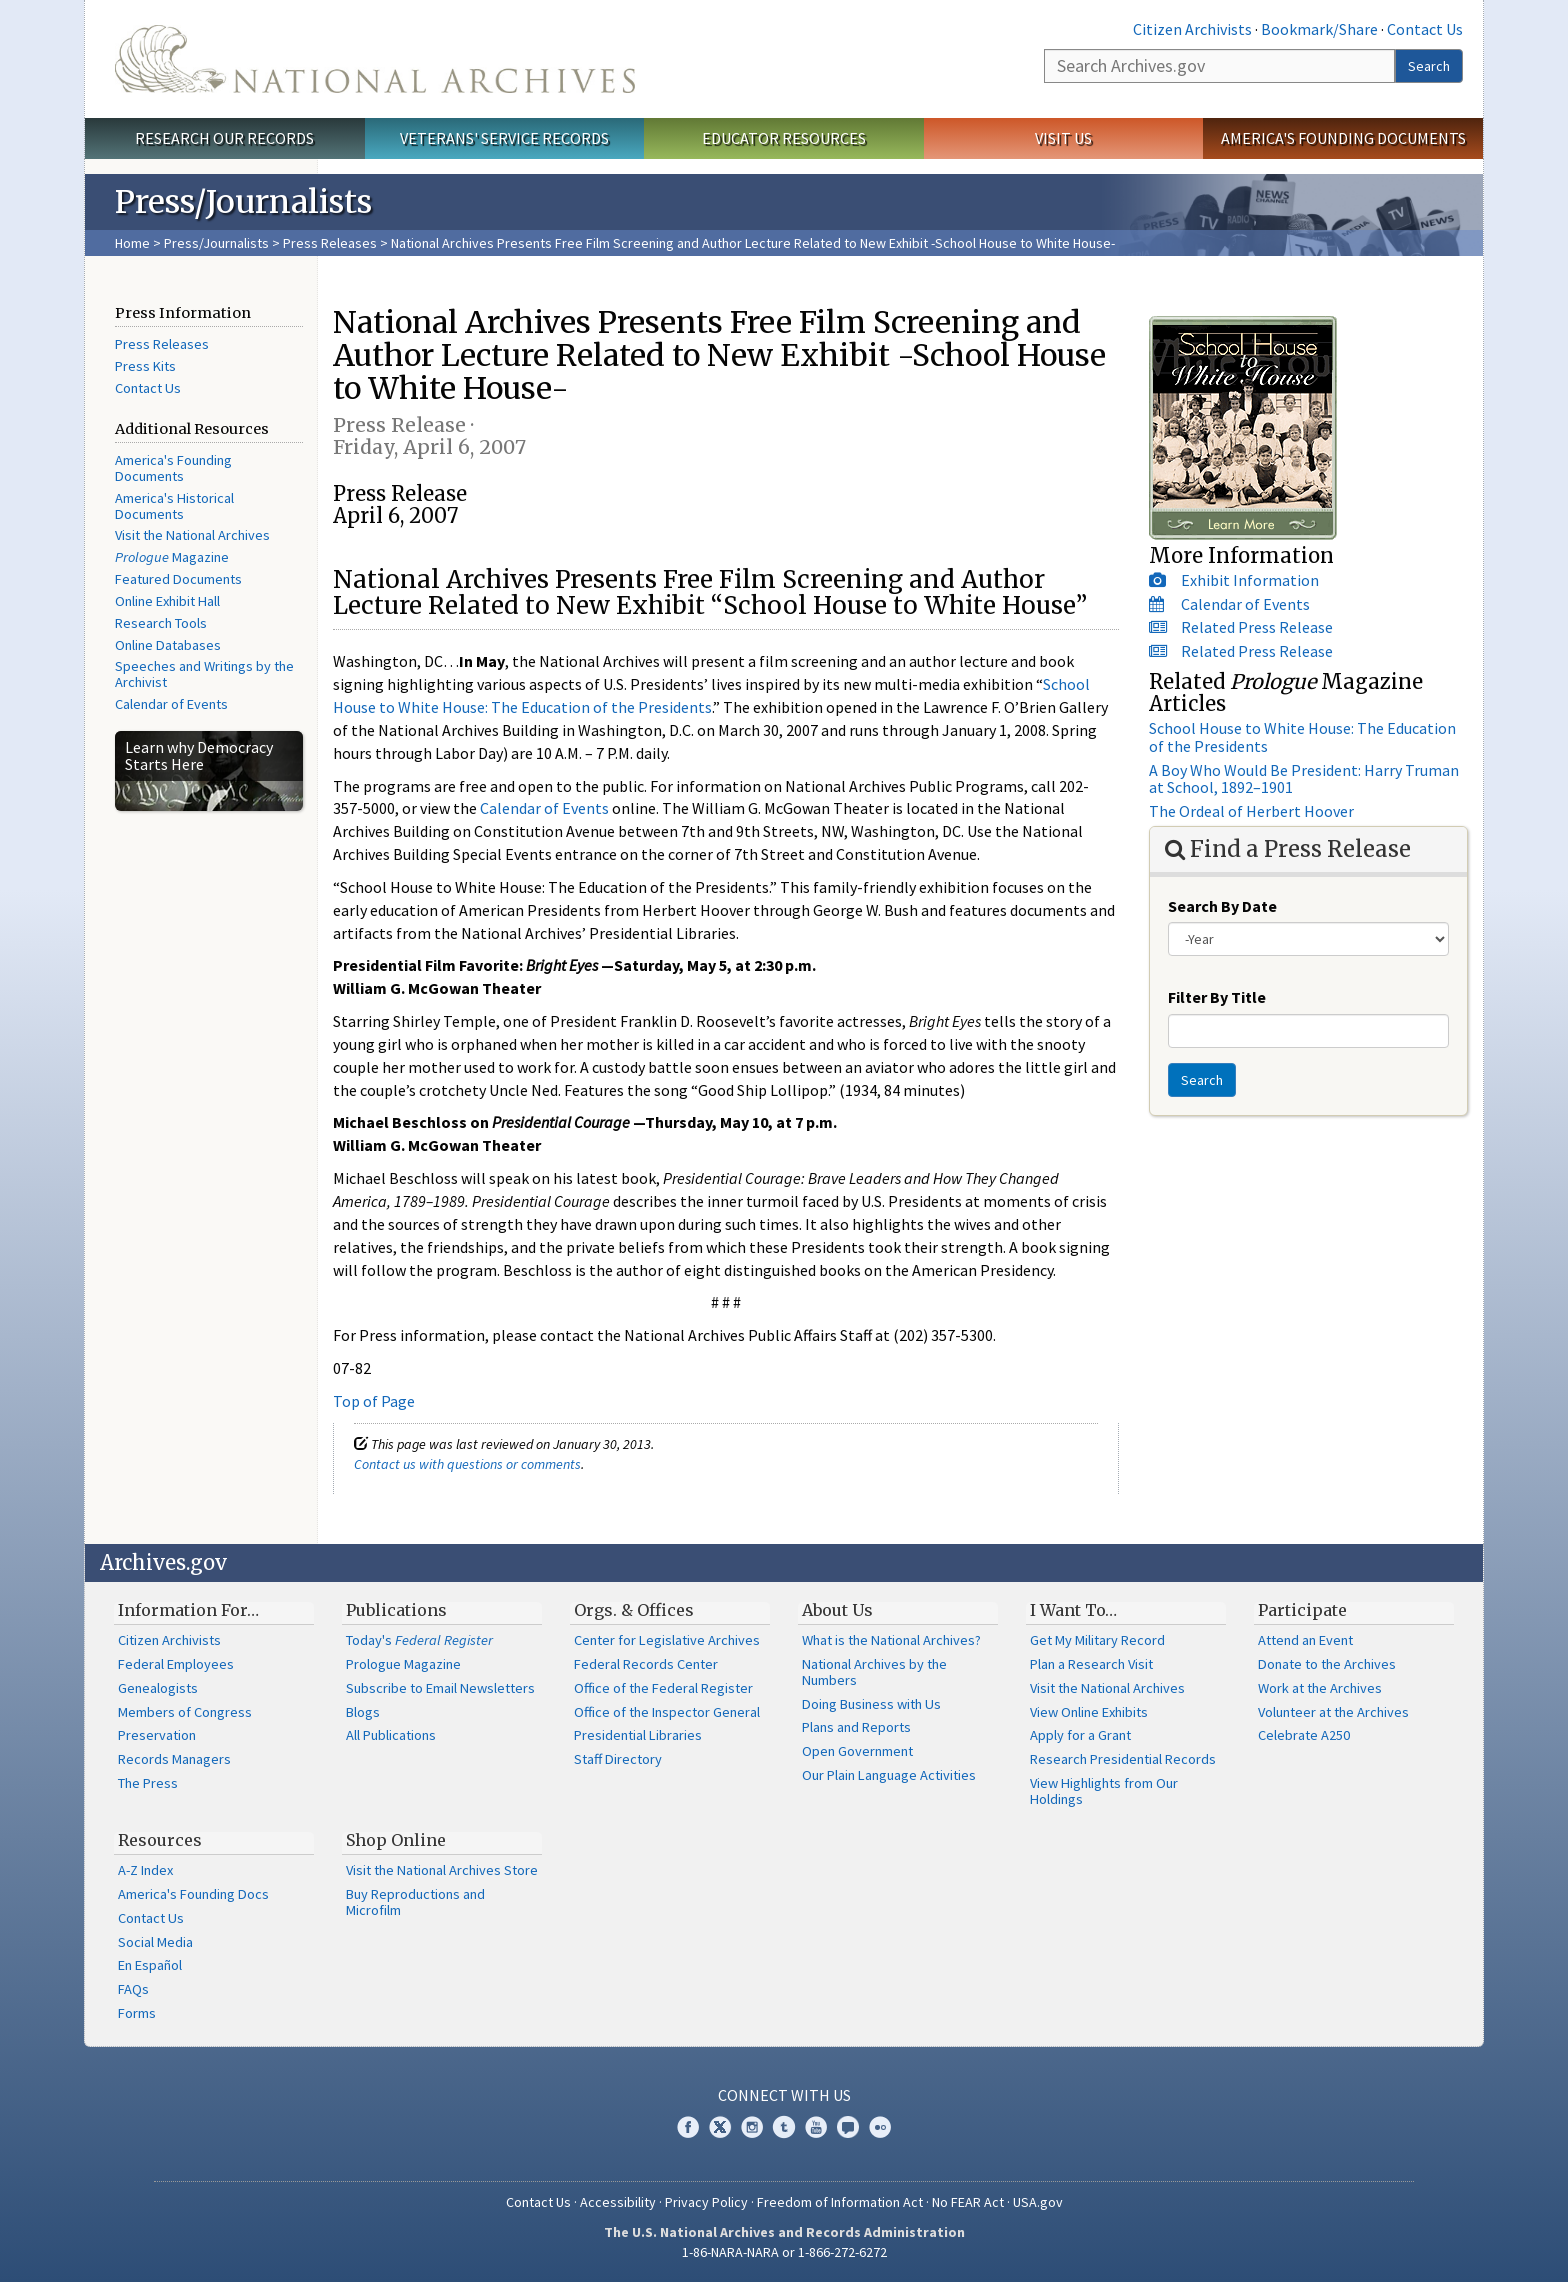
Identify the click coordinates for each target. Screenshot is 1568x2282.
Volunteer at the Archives (1333, 1712)
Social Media (155, 1942)
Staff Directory (618, 1759)
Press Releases (330, 243)
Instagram (752, 2127)
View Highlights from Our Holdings (1104, 1791)
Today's (419, 1640)
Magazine (172, 557)
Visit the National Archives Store (442, 1870)
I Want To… (1073, 1610)
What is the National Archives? (891, 1640)
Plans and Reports (856, 1727)
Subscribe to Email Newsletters (440, 1688)
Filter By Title (1217, 997)
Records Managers (174, 1759)
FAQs (133, 1989)
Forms (137, 2013)
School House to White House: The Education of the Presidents (1302, 737)
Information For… (188, 1610)
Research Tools (161, 623)
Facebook (688, 2127)
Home (132, 243)
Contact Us (1425, 29)
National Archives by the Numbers (874, 1672)
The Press (148, 1783)
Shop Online (396, 1840)
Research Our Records (224, 138)
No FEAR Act (968, 2202)
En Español (150, 1965)
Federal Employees (176, 1664)
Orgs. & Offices (634, 1610)
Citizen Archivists (1192, 29)
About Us (837, 1610)
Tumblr (784, 2127)
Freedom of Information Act (840, 2202)
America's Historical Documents (174, 506)
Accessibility (618, 2202)
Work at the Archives (1320, 1688)
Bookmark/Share (1319, 29)
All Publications (391, 1735)
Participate (1302, 1610)
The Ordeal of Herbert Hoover (1251, 811)
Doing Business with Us (871, 1704)
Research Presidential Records (1123, 1759)
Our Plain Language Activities (889, 1775)
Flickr (880, 2127)
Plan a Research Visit (1091, 1664)
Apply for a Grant (1080, 1735)
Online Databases (168, 645)
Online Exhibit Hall (167, 601)
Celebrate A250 (1304, 1735)
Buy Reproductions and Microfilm (415, 1902)
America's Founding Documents (1343, 138)
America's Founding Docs (193, 1894)
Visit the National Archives (192, 535)
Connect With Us (784, 2095)
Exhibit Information (1250, 580)
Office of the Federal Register (663, 1688)
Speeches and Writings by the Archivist (204, 674)
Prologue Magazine (403, 1664)
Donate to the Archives (1327, 1664)
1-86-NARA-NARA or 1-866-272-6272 (784, 2252)
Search (1429, 66)
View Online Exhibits (1089, 1712)
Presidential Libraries (638, 1735)
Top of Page (374, 1401)
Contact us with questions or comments (467, 1464)
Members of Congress (185, 1712)
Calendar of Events (171, 704)
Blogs (363, 1712)
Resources (160, 1840)
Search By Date (1222, 906)
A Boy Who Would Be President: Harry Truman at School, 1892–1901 (1304, 779)
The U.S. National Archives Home (375, 59)
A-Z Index (145, 1870)
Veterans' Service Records (504, 138)
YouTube (816, 2127)
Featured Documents (178, 579)
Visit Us (1063, 138)
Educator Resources (784, 138)
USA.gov (1038, 2202)
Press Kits (145, 366)
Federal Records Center (646, 1664)
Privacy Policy (706, 2202)
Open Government (857, 1751)
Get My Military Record (1097, 1640)
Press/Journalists (216, 243)
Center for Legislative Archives (667, 1640)
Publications (396, 1610)
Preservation (157, 1735)
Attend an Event (1305, 1640)
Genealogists (158, 1688)
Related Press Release (1257, 627)
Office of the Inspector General (667, 1712)
